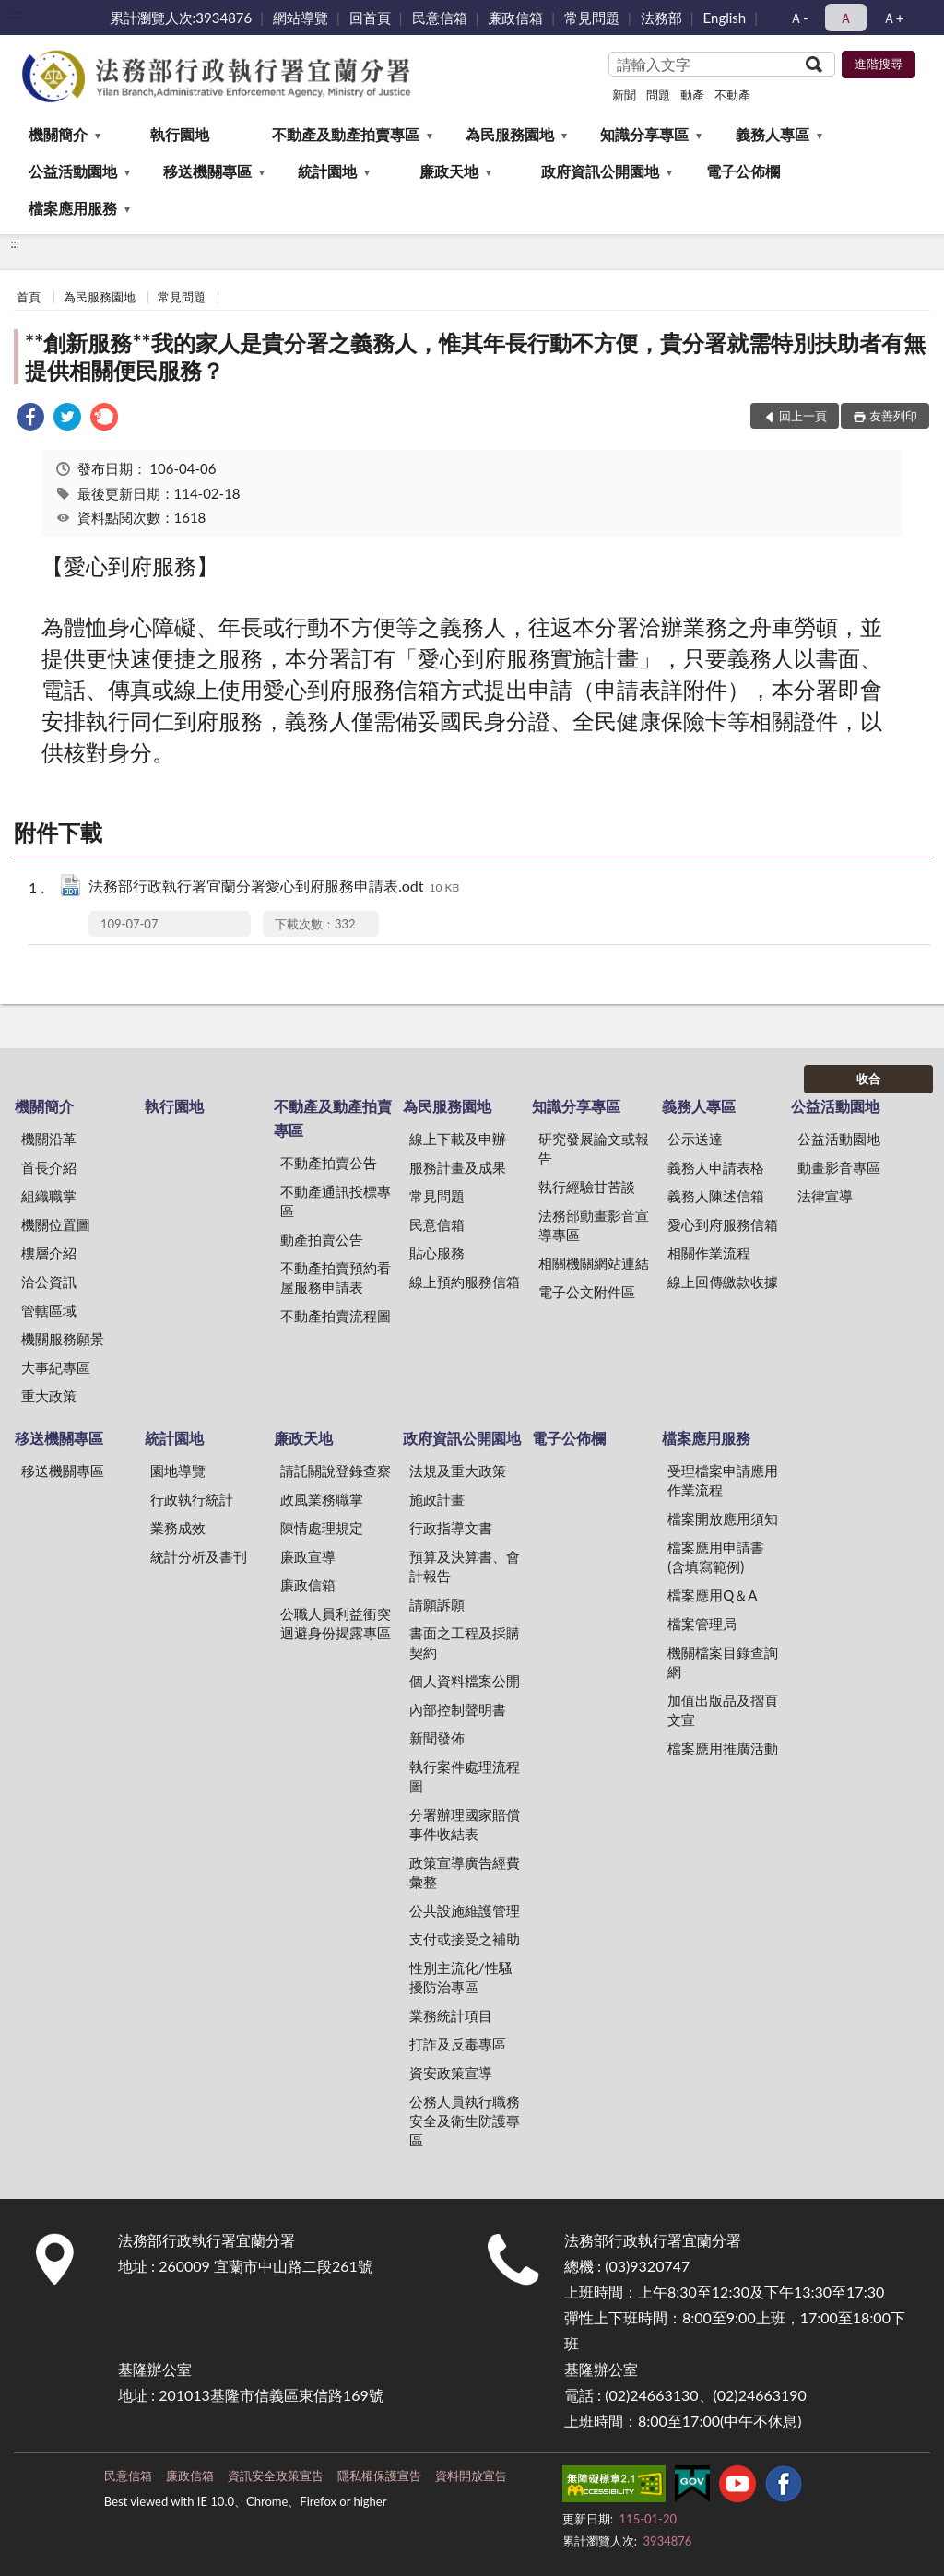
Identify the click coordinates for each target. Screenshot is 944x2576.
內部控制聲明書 (457, 1709)
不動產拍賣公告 (328, 1162)
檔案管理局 (702, 1623)
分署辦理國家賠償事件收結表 (464, 1824)
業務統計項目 (450, 2015)
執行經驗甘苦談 (586, 1186)
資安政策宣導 (450, 2072)
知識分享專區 (644, 134)
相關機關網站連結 (593, 1263)
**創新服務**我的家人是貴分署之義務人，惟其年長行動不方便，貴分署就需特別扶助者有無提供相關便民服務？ (475, 356)
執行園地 (179, 134)
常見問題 (592, 17)
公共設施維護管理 (464, 1910)
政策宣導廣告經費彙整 (464, 1872)
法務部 (661, 17)
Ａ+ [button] (893, 17)
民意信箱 (439, 17)
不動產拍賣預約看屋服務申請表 (335, 1277)
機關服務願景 (62, 1338)
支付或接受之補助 (464, 1939)
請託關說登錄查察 (335, 1470)
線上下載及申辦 (457, 1138)
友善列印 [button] (893, 415)
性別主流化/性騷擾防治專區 (461, 1977)
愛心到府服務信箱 (722, 1224)
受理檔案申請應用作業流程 (722, 1480)
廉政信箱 (515, 17)
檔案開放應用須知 (722, 1518)
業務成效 (178, 1527)
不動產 (732, 95)
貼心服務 (437, 1253)
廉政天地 (448, 171)
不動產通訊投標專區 (335, 1201)
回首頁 (370, 17)
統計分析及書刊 (198, 1556)
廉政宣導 (308, 1556)
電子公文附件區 (586, 1291)
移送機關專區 (207, 171)
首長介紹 (49, 1167)
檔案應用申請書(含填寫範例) (715, 1557)
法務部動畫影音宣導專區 (593, 1225)
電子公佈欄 (743, 171)
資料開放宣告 (471, 2475)
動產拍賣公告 (321, 1239)
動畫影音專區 (838, 1167)
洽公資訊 (49, 1281)
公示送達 (695, 1138)
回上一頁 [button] (803, 415)
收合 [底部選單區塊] (868, 1078)
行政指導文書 (450, 1527)
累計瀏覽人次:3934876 (181, 17)
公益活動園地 (73, 171)
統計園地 (327, 171)
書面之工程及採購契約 (464, 1642)
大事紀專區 (55, 1367)
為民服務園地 (510, 134)
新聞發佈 (437, 1738)
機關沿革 (49, 1138)
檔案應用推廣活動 (722, 1748)
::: (14, 13)
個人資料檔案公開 (464, 1680)
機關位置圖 (55, 1224)
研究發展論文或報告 (593, 1148)
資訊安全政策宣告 (276, 2475)
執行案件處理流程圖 (464, 1776)
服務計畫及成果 (457, 1167)
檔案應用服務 (73, 208)
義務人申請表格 (715, 1167)
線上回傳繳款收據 (722, 1281)
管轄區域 (49, 1310)
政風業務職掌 (321, 1499)
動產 (692, 95)
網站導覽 (300, 17)
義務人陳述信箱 (715, 1196)
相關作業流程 (708, 1253)
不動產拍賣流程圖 (335, 1315)
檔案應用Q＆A (712, 1595)
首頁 (29, 297)
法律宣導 (825, 1196)
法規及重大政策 (457, 1470)
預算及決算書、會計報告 (464, 1566)
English (725, 17)
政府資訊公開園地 (600, 171)
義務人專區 (772, 134)
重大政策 (49, 1396)
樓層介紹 (49, 1253)
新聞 (624, 95)
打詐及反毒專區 (457, 2044)
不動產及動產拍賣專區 (345, 134)
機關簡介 (58, 134)
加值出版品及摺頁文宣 (722, 1710)
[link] (30, 419)
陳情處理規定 (321, 1527)
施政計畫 (437, 1499)
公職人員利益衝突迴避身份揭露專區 (335, 1623)
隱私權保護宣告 (379, 2475)
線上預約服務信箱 (464, 1281)
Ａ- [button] (798, 17)
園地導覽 (178, 1470)
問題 (658, 95)
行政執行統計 (191, 1499)
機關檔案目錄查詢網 (722, 1662)
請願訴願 (437, 1604)
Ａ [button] (846, 17)
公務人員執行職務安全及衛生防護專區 (464, 2120)
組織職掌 (49, 1196)
